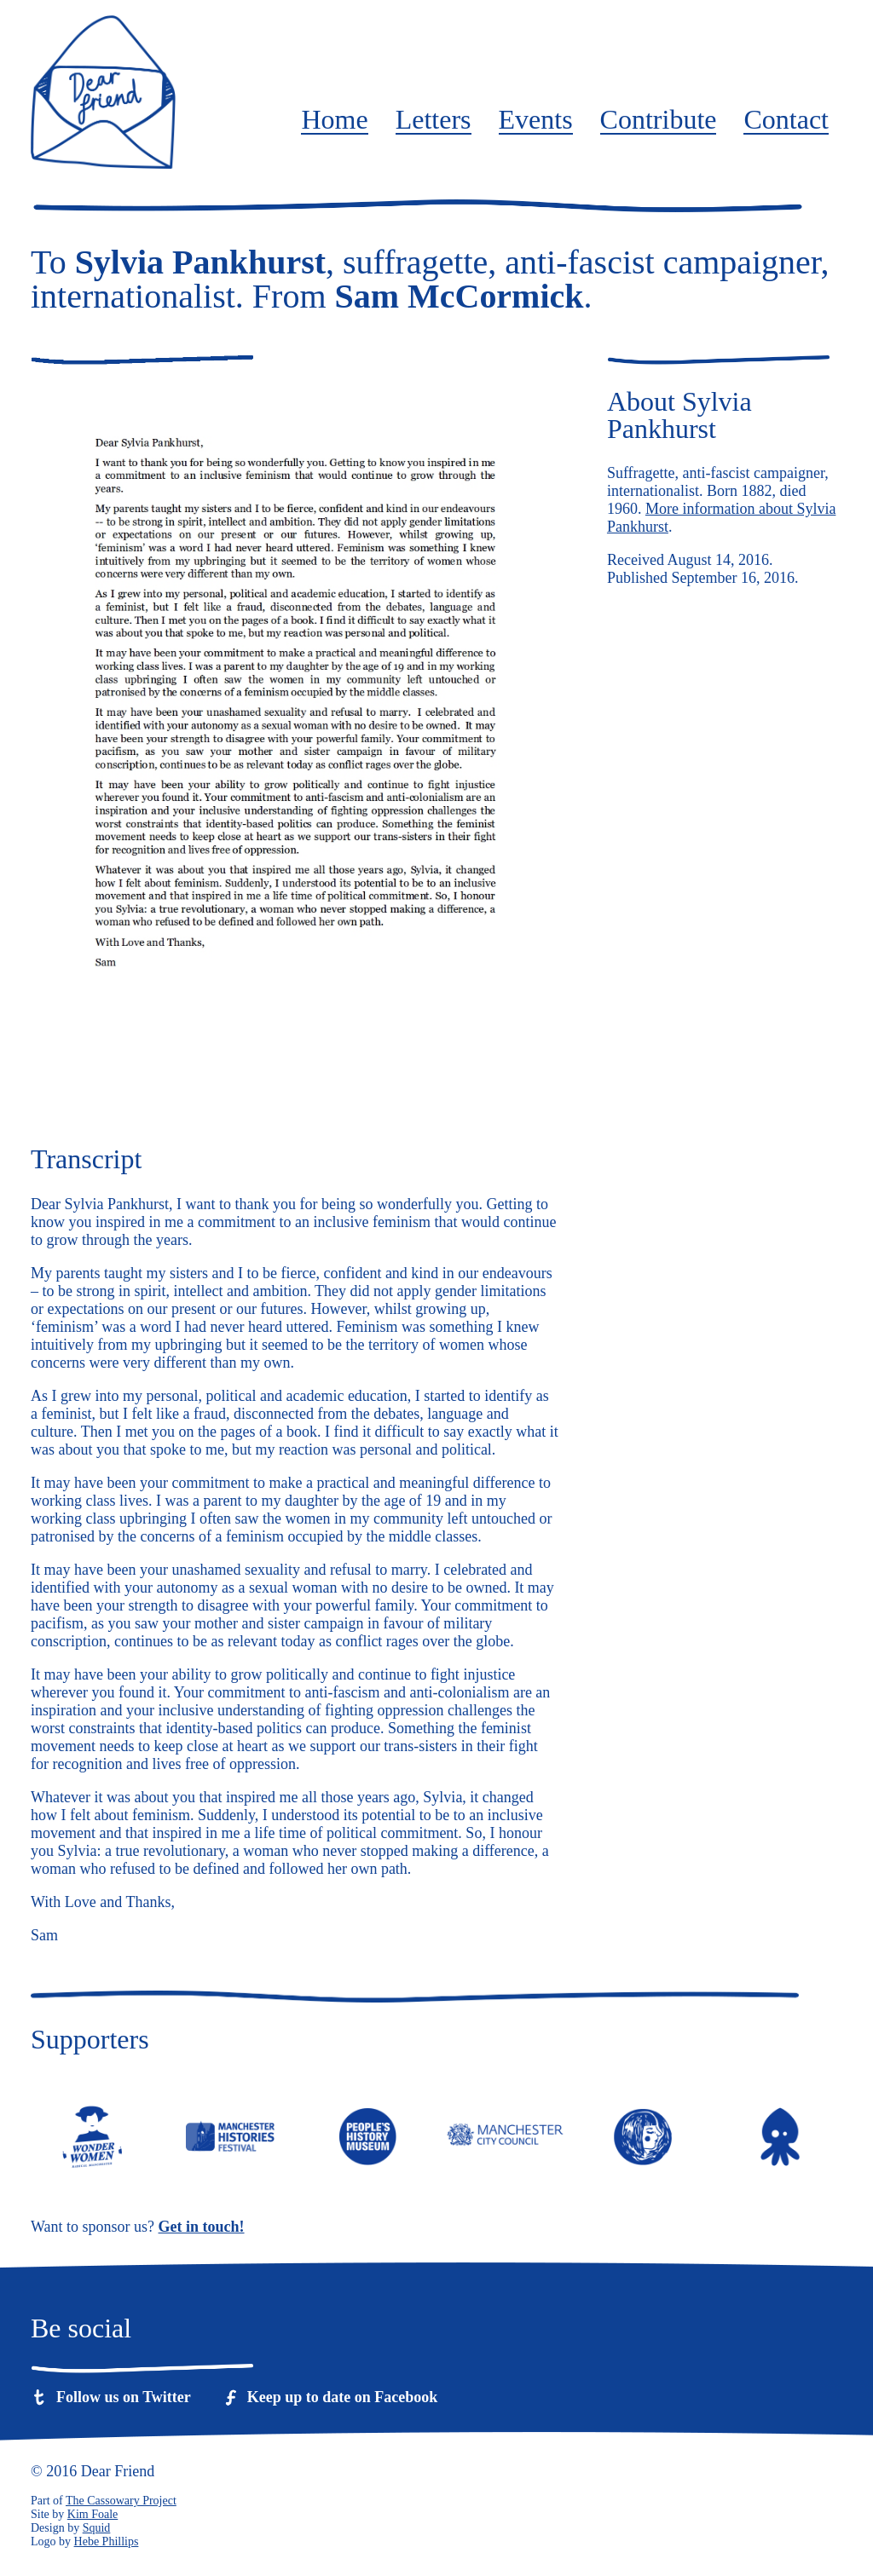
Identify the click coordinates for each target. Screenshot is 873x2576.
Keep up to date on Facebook (342, 2397)
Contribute (658, 120)
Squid (97, 2527)
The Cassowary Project (121, 2500)
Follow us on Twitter (123, 2397)
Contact (786, 120)
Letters (433, 120)
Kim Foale (93, 2514)
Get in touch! (202, 2226)
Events (536, 120)
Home (334, 120)
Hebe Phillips (106, 2541)
